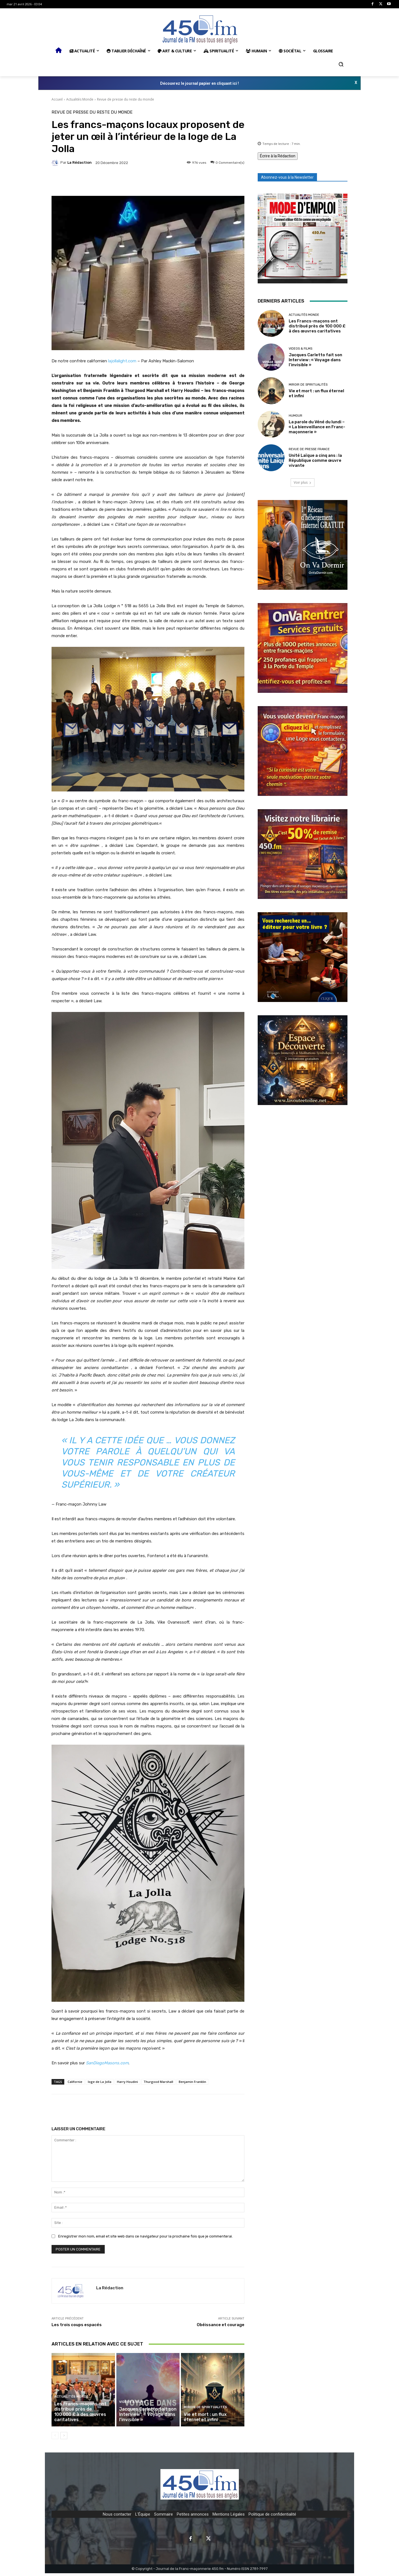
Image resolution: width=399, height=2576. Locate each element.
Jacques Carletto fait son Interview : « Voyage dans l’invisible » (146, 2417)
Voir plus (302, 482)
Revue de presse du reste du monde (125, 99)
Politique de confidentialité (272, 2517)
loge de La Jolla (99, 2082)
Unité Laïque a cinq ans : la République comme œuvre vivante (315, 460)
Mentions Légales (229, 2517)
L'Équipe (142, 2517)
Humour (295, 415)
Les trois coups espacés (77, 2324)
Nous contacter (117, 2517)
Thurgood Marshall (158, 2082)
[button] (341, 64)
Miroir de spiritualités (203, 2410)
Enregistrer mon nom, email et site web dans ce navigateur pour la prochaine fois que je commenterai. (145, 2236)
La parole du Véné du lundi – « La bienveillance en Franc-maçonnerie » (317, 426)
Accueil (57, 99)
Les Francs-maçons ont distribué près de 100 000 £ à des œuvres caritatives (82, 2417)
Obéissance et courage (220, 2324)
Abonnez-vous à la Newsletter (287, 177)
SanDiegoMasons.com (107, 2062)
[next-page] (63, 2438)
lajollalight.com (122, 360)
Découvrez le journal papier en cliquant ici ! (199, 83)
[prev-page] (55, 2438)
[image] (302, 238)
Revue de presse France (309, 449)
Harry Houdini (127, 2082)
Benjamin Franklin (192, 2082)
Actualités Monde (79, 99)
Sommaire (163, 2517)
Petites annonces (193, 2517)
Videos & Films (131, 2405)
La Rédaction (79, 162)
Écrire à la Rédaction (277, 156)
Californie (75, 2082)
